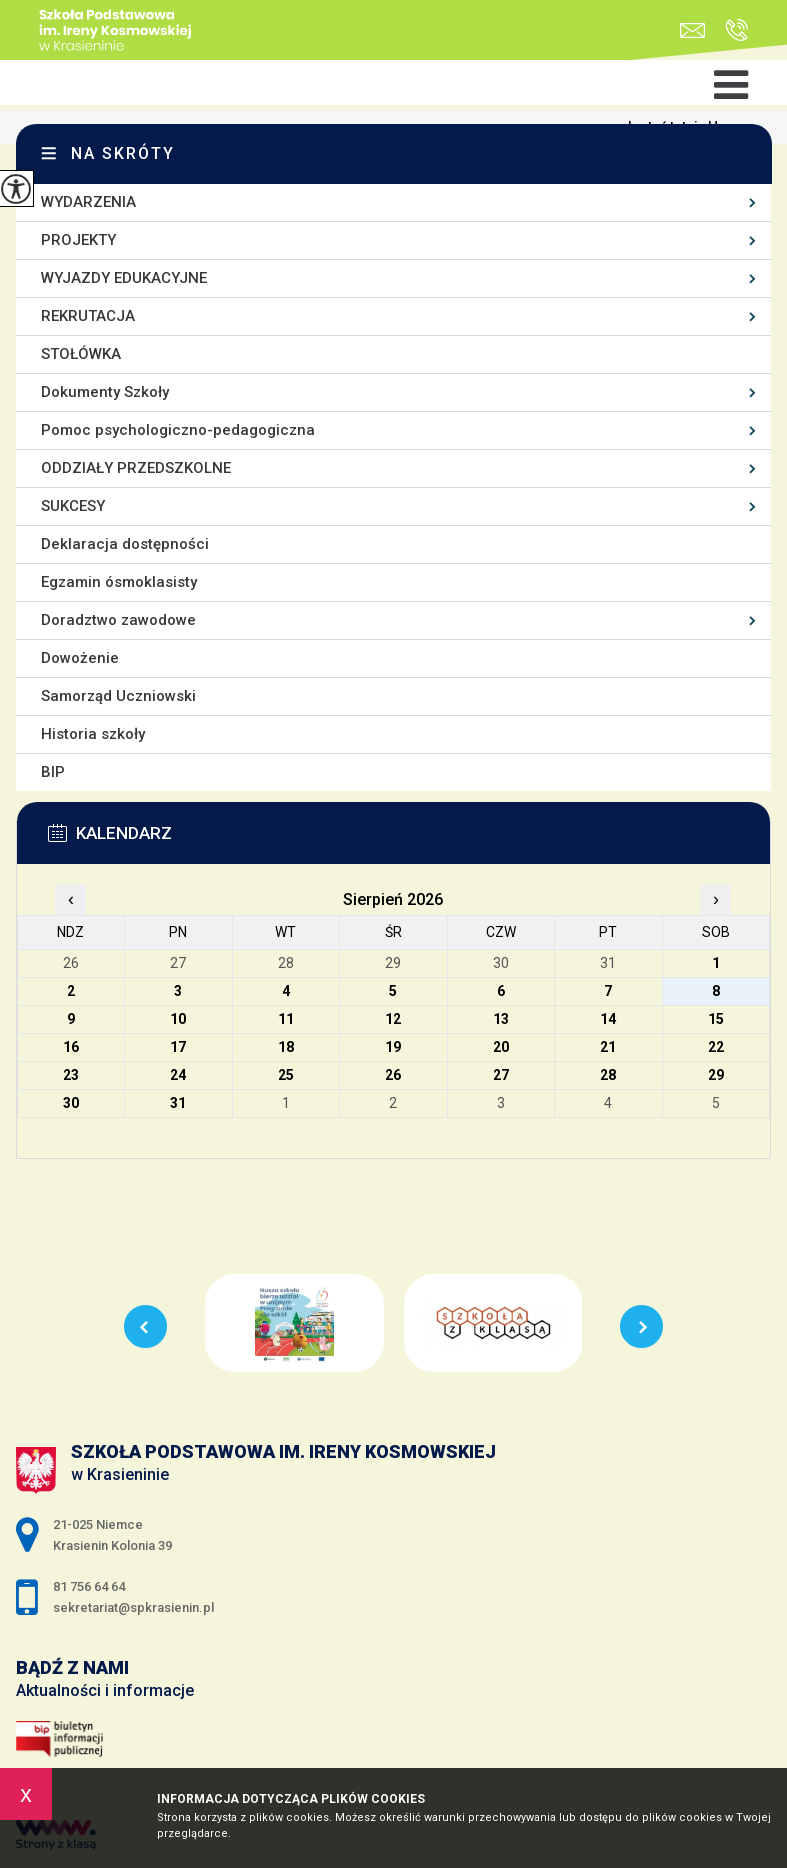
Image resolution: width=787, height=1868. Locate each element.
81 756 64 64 (736, 30)
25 (286, 1075)
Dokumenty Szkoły (105, 392)
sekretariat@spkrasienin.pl (692, 30)
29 (716, 1075)
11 (286, 1019)
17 (178, 1047)
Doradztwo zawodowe (118, 620)
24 (178, 1075)
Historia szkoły (93, 734)
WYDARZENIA (88, 202)
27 (501, 1075)
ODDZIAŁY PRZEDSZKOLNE (136, 468)
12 (393, 1019)
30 (71, 1103)
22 (716, 1047)
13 (501, 1019)
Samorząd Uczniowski (118, 696)
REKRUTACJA (88, 316)
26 (393, 1075)
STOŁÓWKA (81, 354)
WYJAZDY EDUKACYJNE (124, 278)
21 (608, 1047)
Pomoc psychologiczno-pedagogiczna (178, 430)
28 (608, 1075)
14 (608, 1019)
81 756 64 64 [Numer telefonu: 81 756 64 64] (89, 1586)
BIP (53, 772)
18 (286, 1047)
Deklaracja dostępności (125, 544)
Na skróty (123, 153)
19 (393, 1047)
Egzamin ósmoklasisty (119, 582)
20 (501, 1047)
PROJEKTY (78, 240)
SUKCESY (73, 506)
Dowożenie (80, 658)
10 (178, 1019)
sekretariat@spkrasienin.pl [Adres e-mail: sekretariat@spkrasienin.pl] (133, 1607)
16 (71, 1047)
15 (716, 1019)
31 (178, 1103)
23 (71, 1075)
